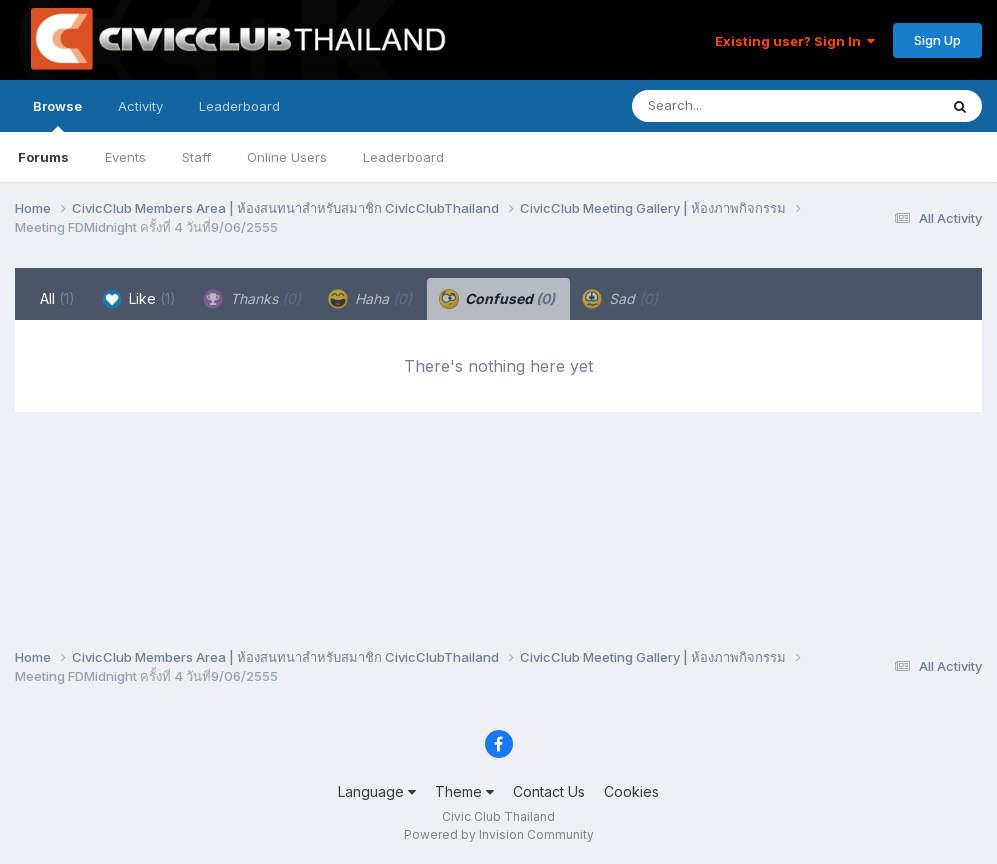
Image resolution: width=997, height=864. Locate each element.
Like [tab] (139, 299)
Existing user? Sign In (795, 41)
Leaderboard (403, 157)
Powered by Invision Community (499, 834)
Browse (57, 115)
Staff (196, 157)
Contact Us (549, 791)
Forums (43, 157)
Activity (140, 106)
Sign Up (937, 40)
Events (125, 157)
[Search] (730, 106)
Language (377, 791)
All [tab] (57, 298)
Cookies (631, 791)
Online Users (287, 157)
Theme (464, 791)
